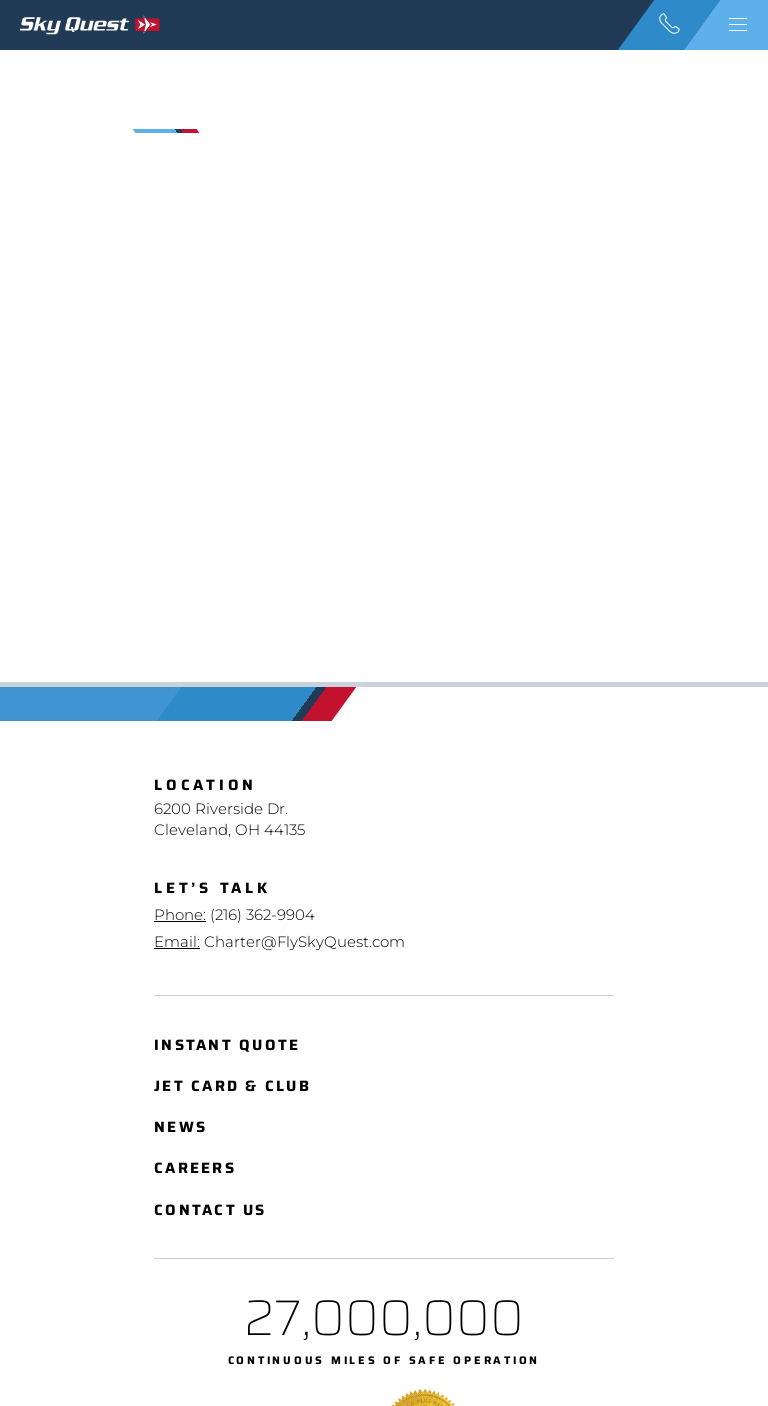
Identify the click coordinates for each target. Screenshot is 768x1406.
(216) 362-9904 (262, 914)
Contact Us (210, 1210)
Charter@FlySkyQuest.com (304, 941)
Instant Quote (227, 1045)
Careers (195, 1168)
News (180, 1127)
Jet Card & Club (232, 1086)
